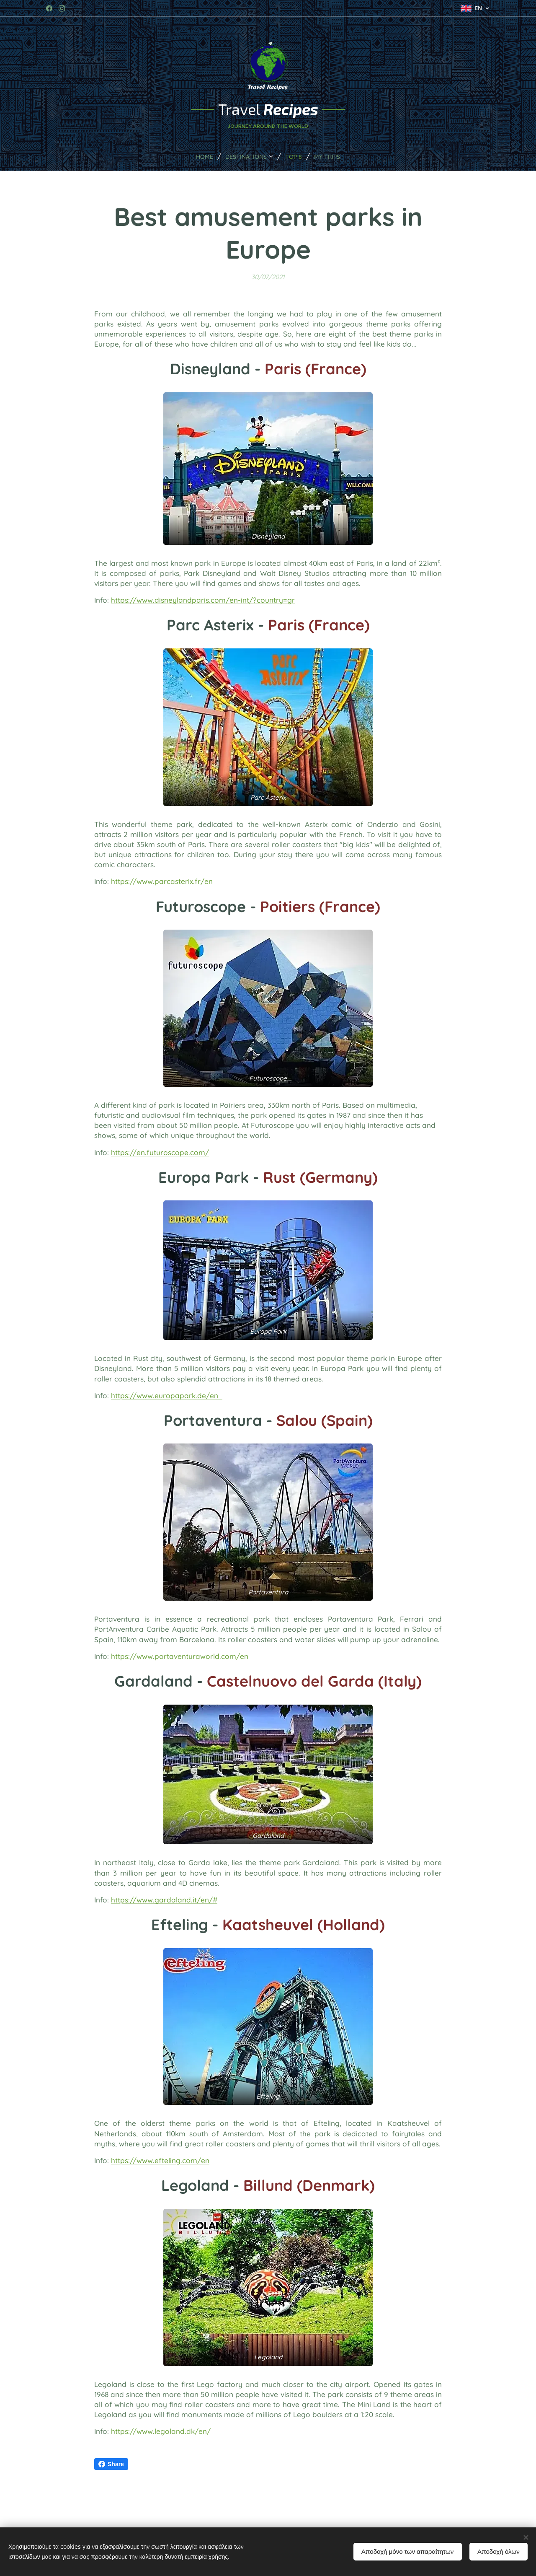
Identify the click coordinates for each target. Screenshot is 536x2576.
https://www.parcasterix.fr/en (162, 881)
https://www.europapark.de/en (166, 1395)
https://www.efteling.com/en (160, 2160)
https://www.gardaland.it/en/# (164, 1899)
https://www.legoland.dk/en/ (161, 2431)
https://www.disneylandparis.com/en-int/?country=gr (203, 600)
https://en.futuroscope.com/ (160, 1152)
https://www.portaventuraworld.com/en (179, 1656)
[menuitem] (199, 156)
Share (111, 2464)
